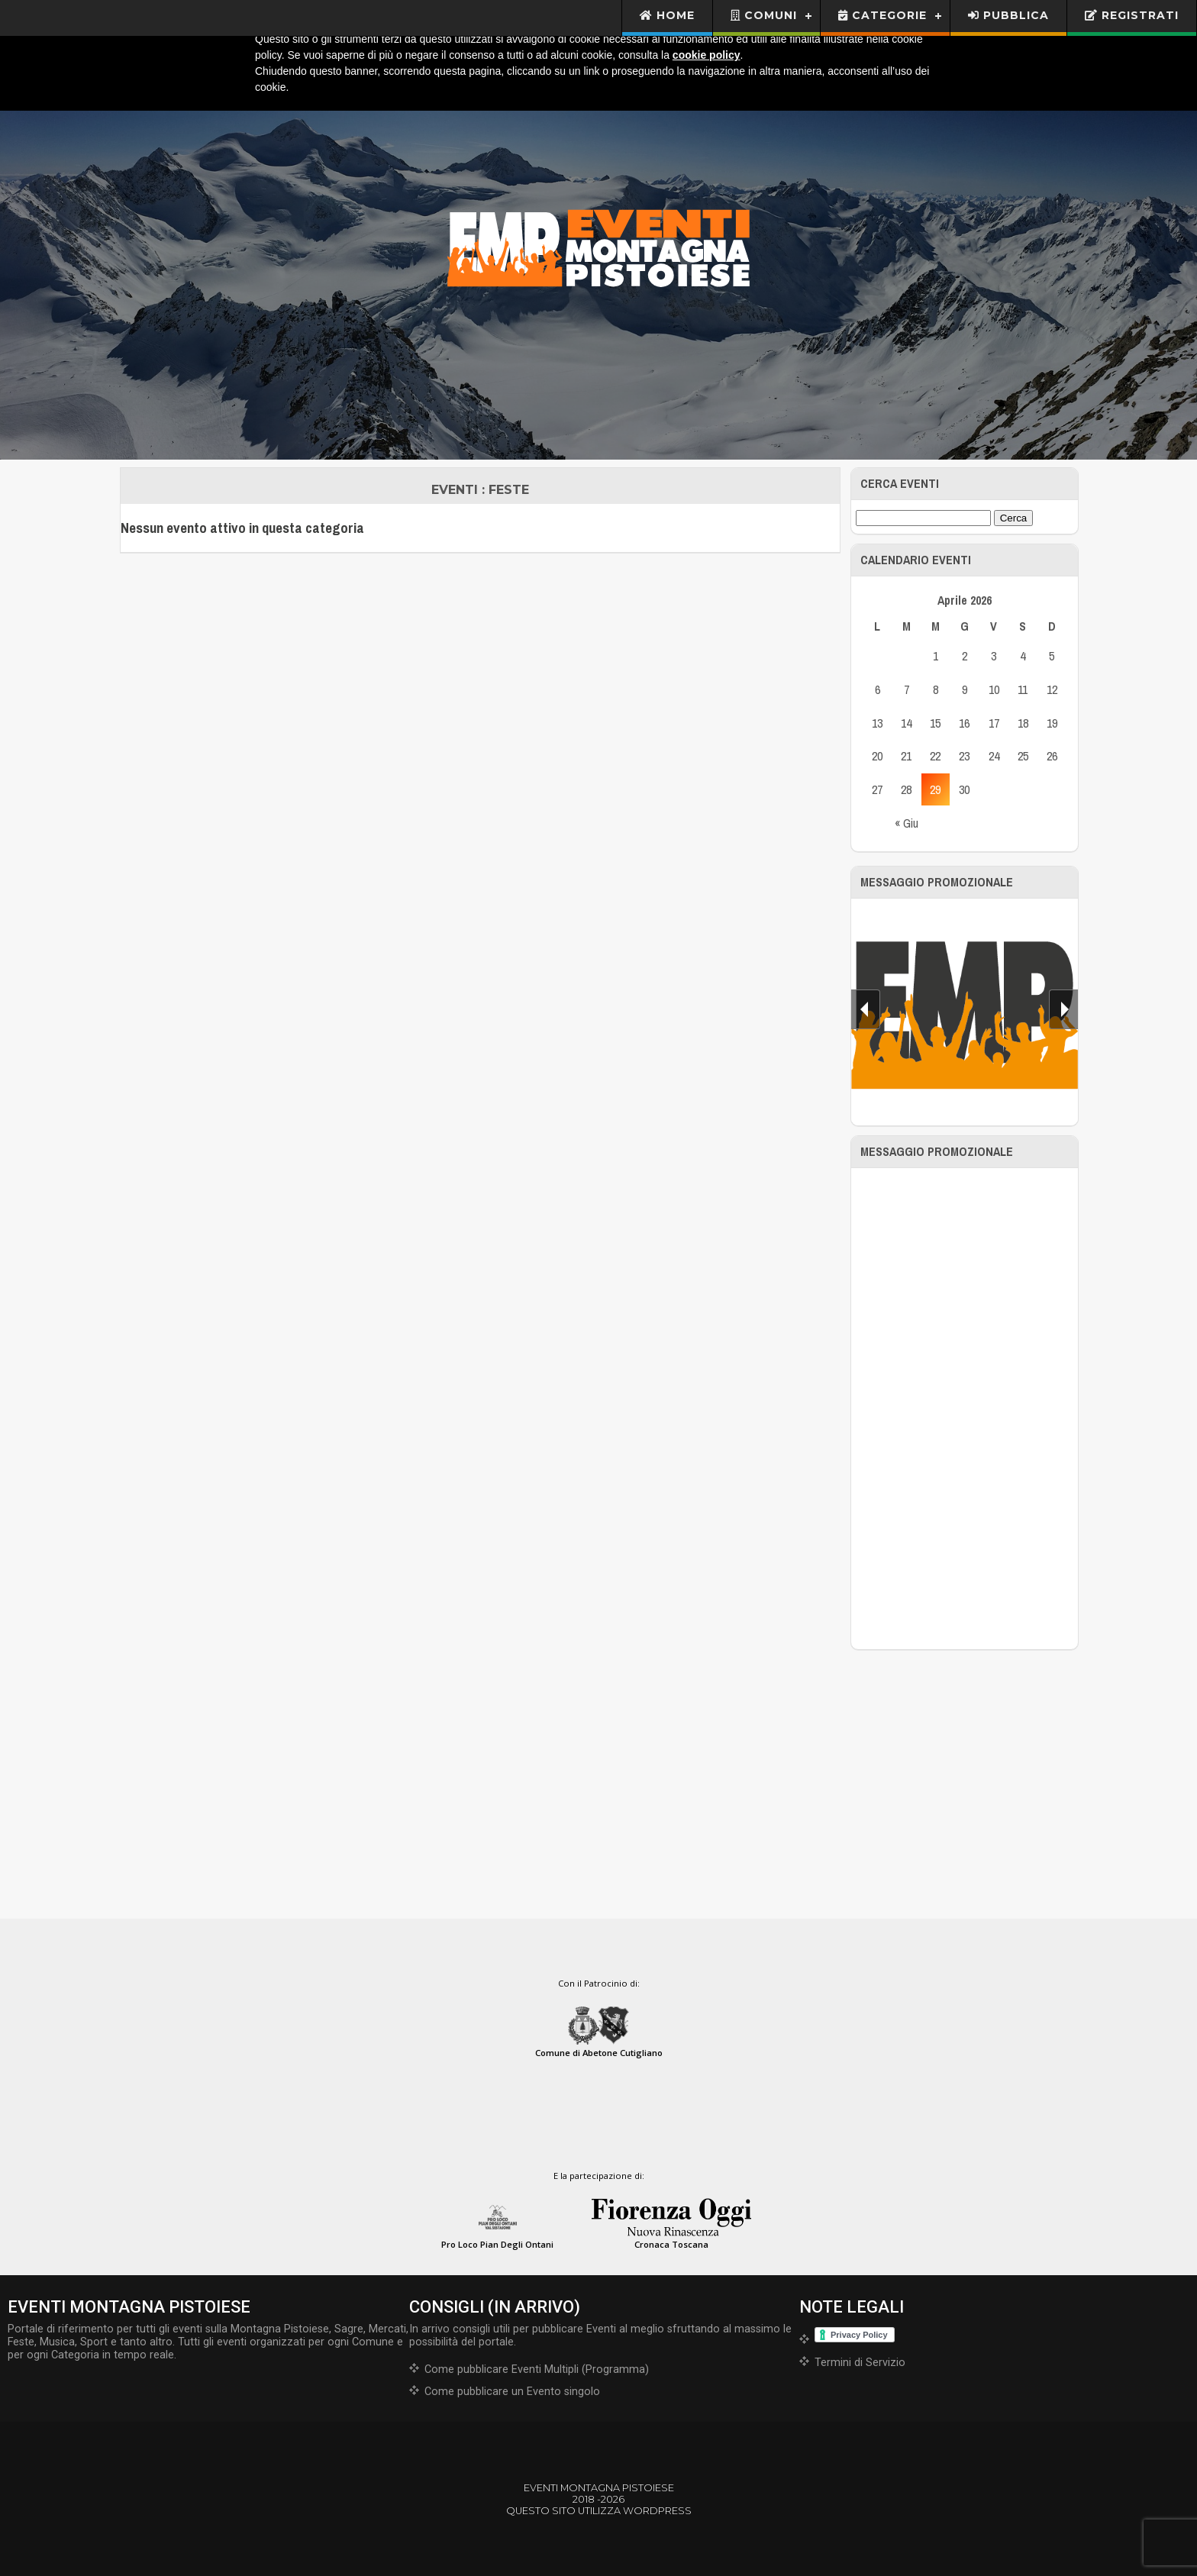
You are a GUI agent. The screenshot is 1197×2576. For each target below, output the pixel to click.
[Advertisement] (965, 1409)
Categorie (882, 15)
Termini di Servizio (860, 2362)
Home (667, 15)
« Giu (906, 823)
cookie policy (706, 55)
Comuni (764, 15)
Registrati (1132, 15)
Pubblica (1008, 15)
